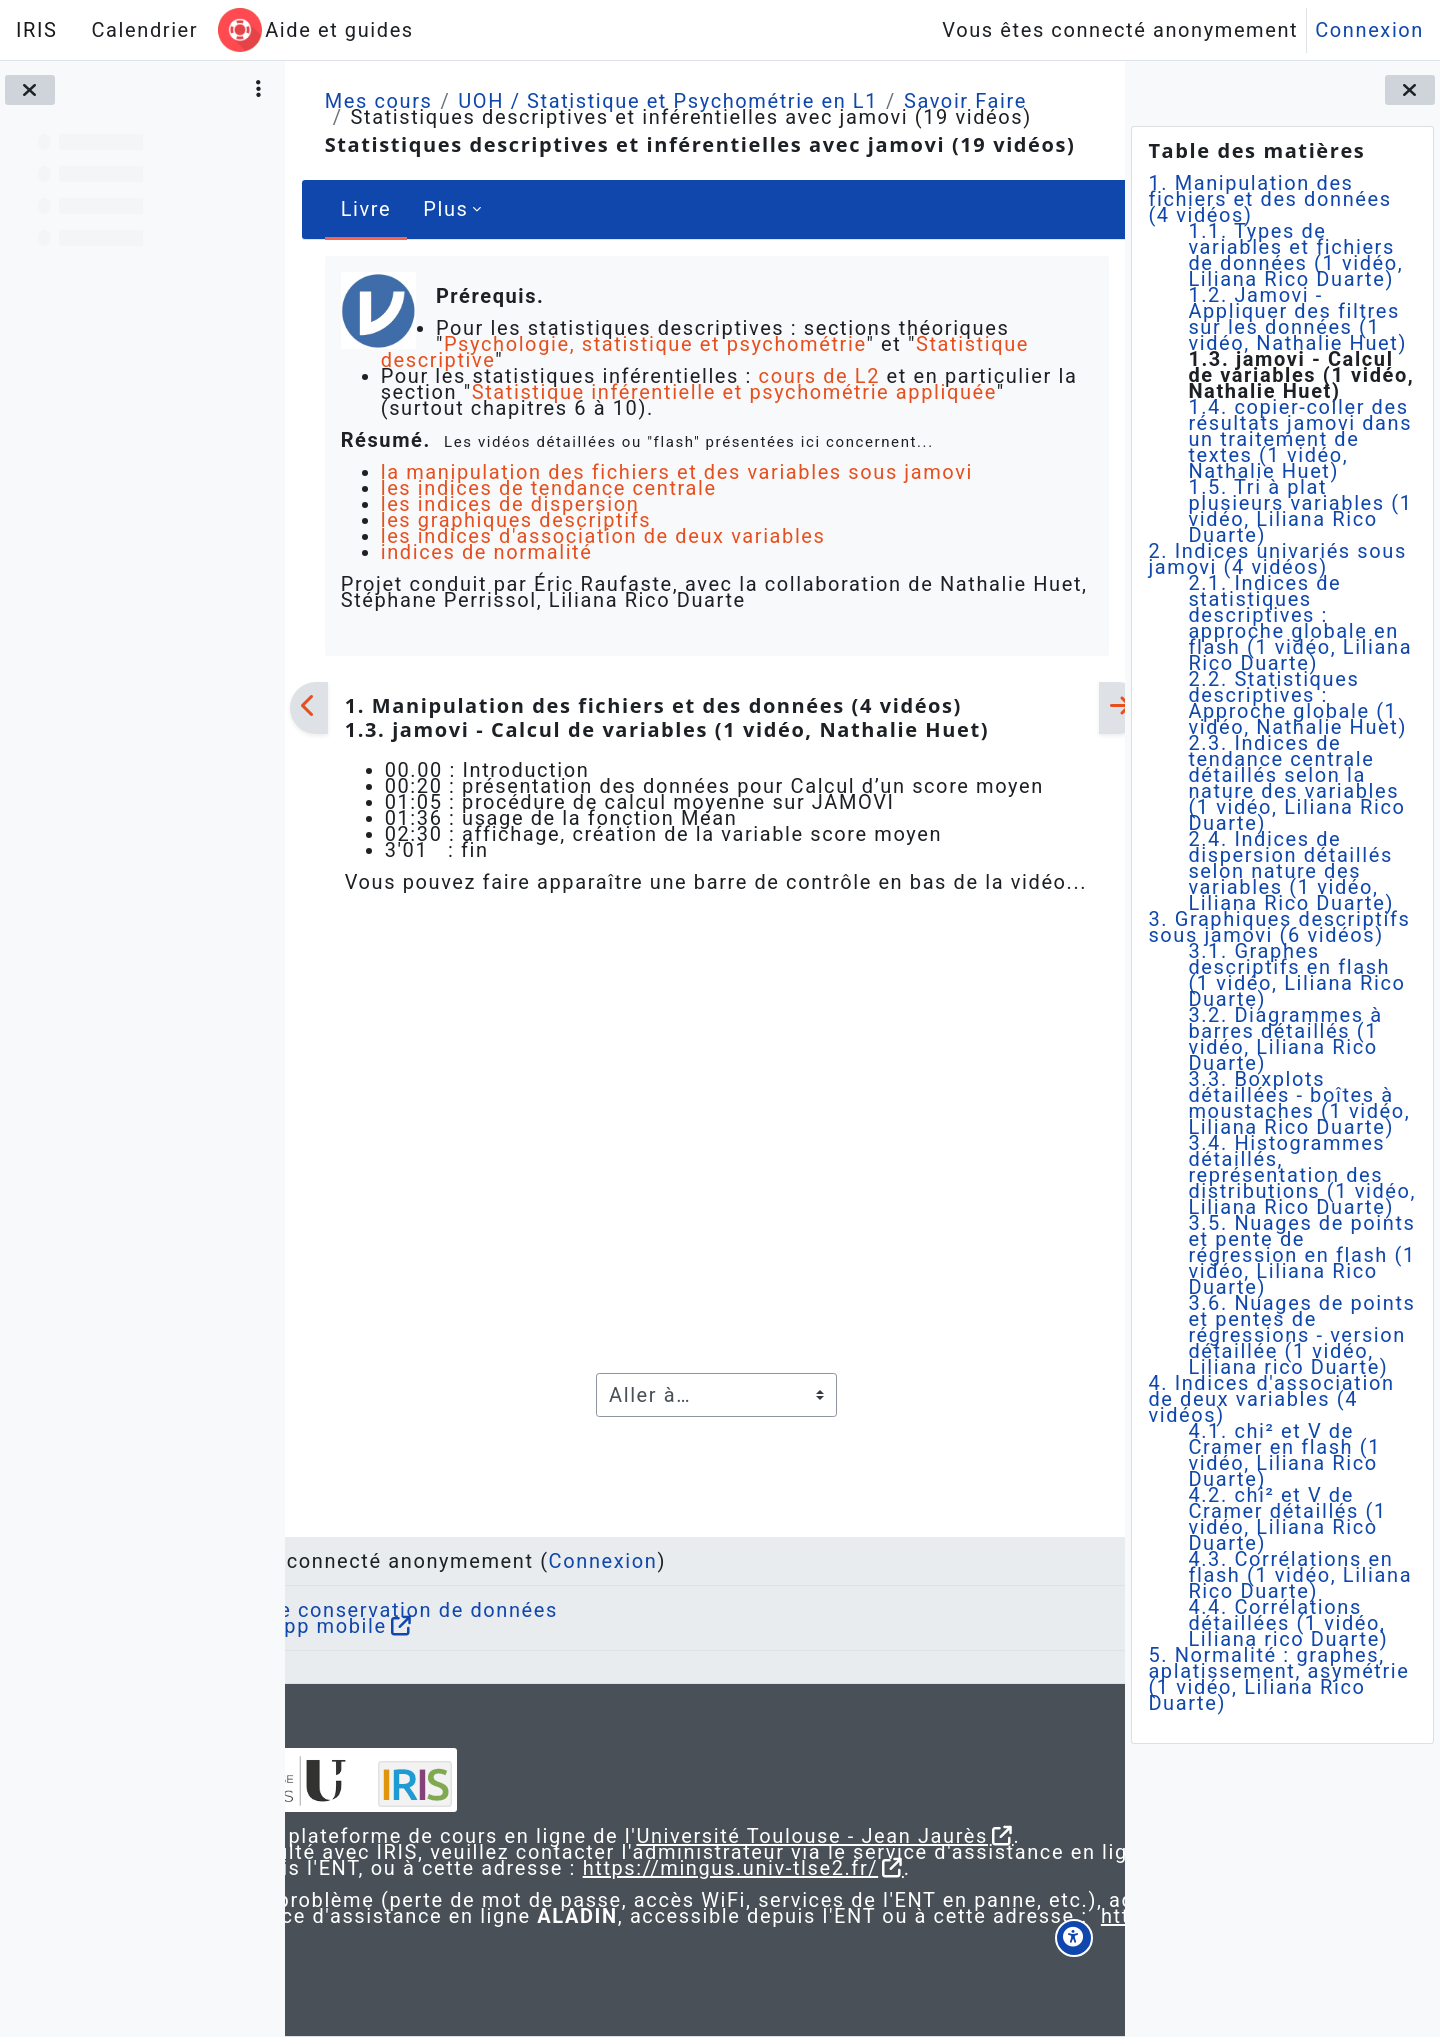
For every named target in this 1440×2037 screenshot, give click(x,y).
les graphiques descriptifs (515, 520)
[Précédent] (308, 708)
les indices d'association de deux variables (602, 536)
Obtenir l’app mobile (436, 1578)
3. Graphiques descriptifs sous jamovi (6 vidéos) (1279, 927)
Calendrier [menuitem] (144, 30)
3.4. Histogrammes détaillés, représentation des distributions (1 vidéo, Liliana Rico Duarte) (1302, 1175)
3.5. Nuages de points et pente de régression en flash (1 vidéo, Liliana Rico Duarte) (1301, 1255)
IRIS (36, 30)
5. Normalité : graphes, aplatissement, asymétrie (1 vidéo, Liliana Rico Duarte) (1278, 1679)
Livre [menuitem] (365, 209)
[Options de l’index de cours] (259, 90)
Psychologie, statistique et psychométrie (652, 344)
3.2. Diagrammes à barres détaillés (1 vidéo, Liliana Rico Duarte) (1285, 1039)
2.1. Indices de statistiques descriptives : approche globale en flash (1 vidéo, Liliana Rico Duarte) (1300, 623)
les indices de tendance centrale (548, 488)
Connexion (1369, 30)
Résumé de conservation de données (522, 1562)
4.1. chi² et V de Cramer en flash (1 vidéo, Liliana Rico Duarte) (1284, 1455)
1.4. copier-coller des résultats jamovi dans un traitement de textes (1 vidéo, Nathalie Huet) (1300, 439)
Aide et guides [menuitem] (339, 30)
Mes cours (378, 101)
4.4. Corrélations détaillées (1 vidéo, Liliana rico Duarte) (1288, 1623)
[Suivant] (1098, 708)
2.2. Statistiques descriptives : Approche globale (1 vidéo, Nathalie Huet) (1297, 703)
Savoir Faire (964, 101)
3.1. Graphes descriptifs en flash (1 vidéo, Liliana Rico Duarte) (1296, 975)
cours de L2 (818, 376)
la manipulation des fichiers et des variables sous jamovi (676, 472)
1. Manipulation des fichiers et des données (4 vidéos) (1269, 199)
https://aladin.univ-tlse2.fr (593, 1932)
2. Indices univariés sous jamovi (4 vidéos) (1277, 559)
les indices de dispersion (509, 504)
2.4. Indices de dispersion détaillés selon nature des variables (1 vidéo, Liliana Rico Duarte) (1291, 871)
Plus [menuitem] (445, 209)
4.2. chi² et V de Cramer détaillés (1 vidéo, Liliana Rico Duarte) (1287, 1519)
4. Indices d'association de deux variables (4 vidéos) (1271, 1399)
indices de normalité (486, 552)
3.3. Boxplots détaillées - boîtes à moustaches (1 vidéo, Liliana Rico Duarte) (1299, 1103)
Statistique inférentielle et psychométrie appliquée (759, 392)
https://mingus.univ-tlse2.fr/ (677, 1852)
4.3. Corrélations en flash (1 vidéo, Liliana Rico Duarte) (1300, 1575)
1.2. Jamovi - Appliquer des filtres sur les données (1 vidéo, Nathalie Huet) (1297, 319)
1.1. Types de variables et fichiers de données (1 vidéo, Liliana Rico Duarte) (1295, 255)
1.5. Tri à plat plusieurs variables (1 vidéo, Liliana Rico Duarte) (1300, 511)
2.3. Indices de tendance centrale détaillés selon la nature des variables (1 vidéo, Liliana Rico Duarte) (1296, 783)
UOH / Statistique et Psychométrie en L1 (668, 101)
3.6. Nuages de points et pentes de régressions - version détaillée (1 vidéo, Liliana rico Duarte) (1301, 1335)
